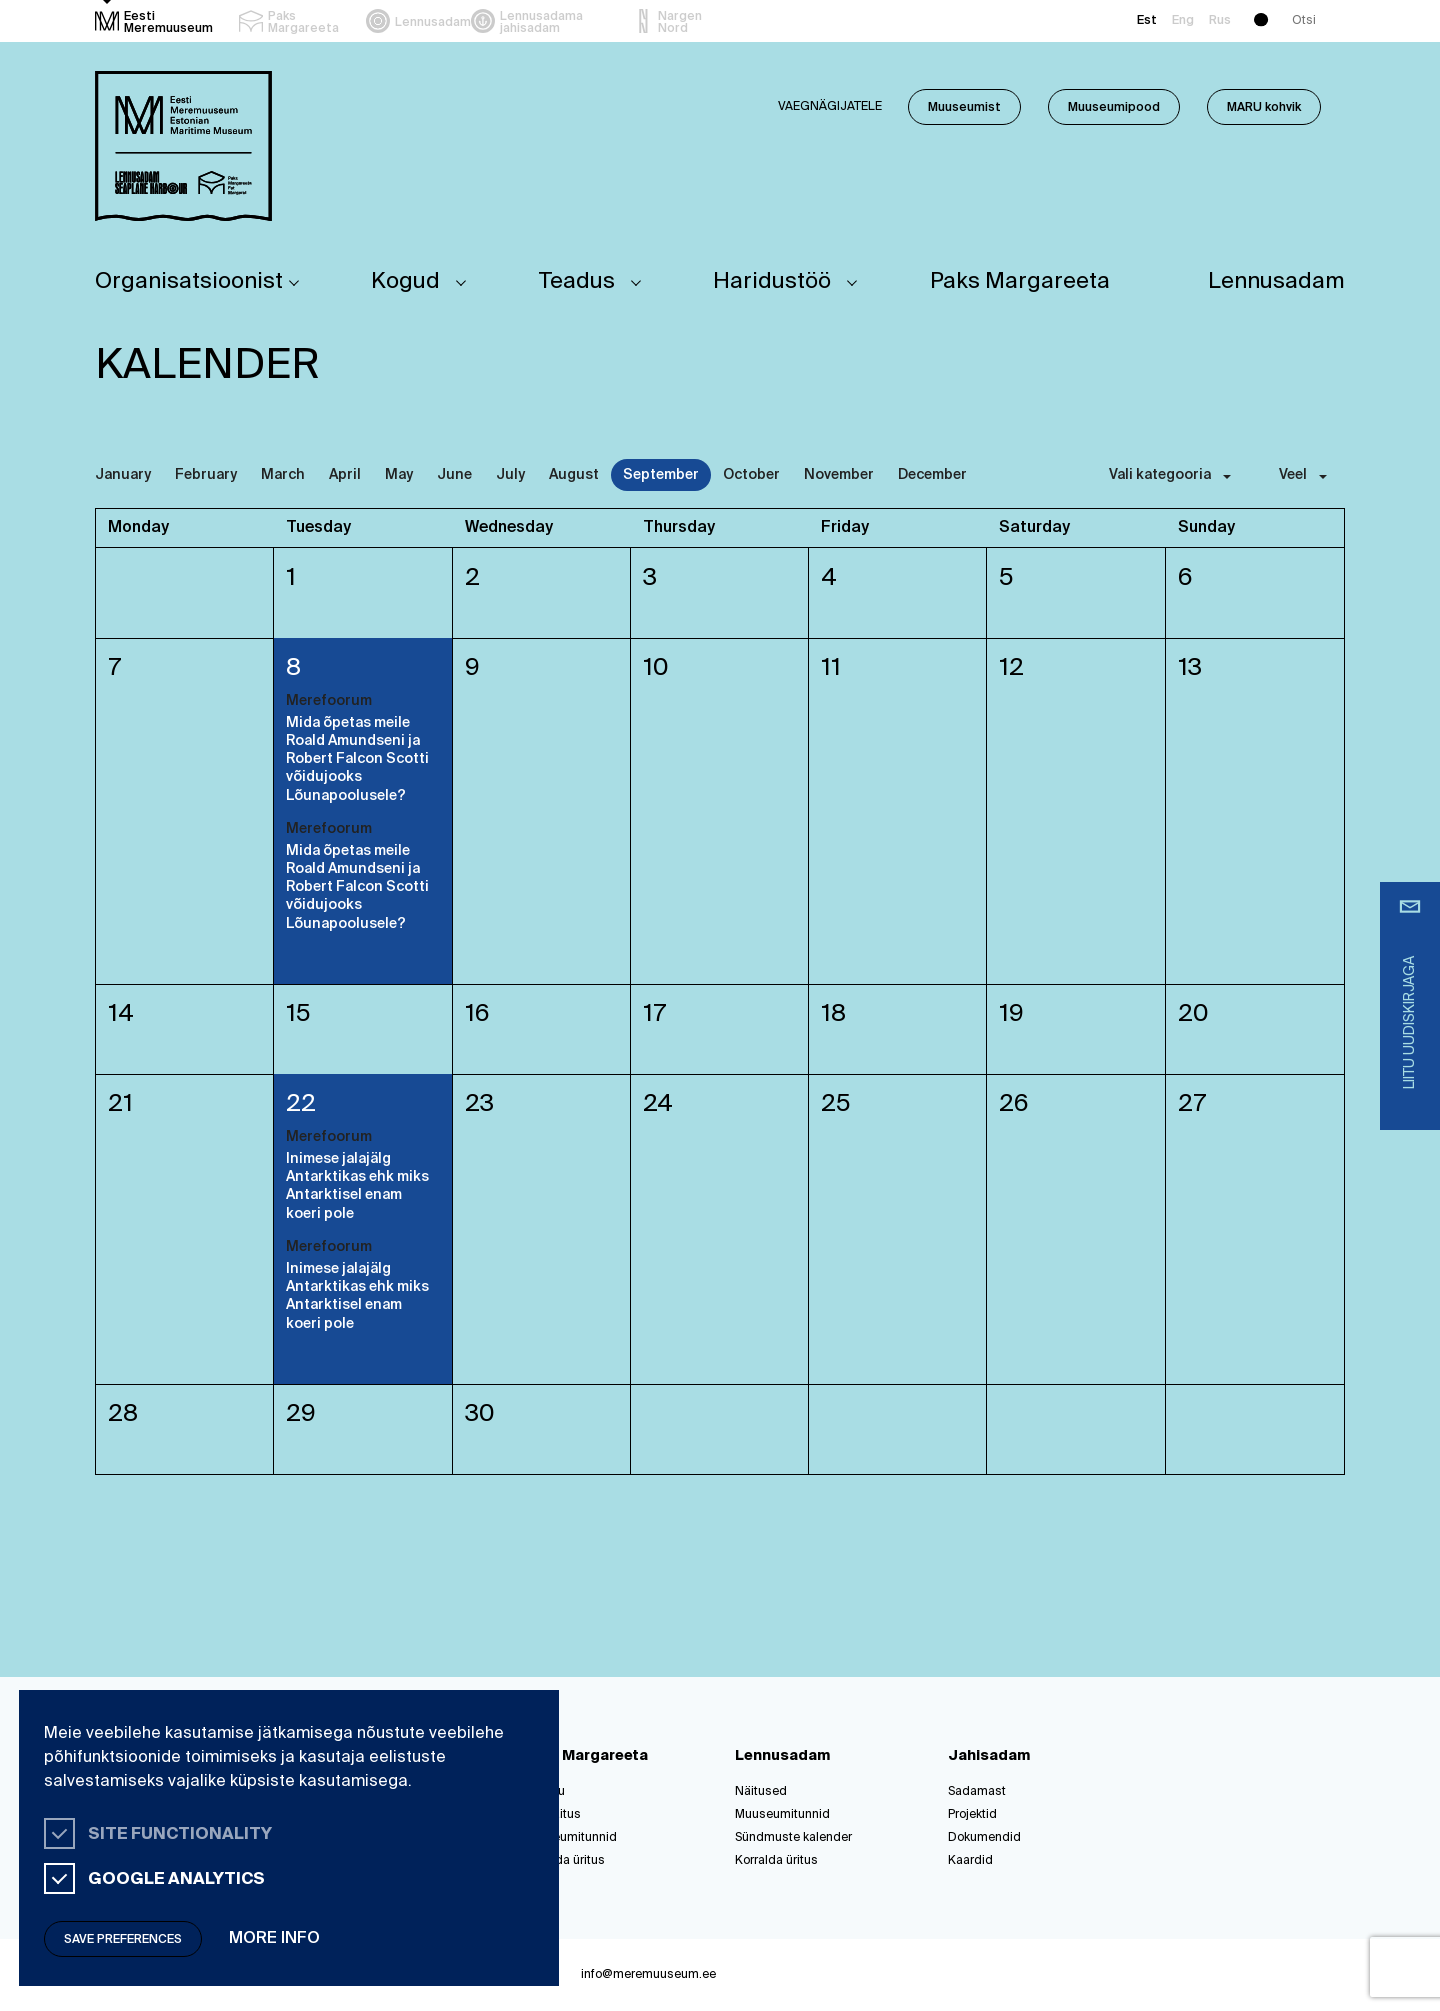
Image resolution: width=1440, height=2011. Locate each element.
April (345, 475)
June (454, 475)
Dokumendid (984, 1838)
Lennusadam (1276, 282)
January (123, 475)
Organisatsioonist (189, 282)
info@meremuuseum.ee (648, 1975)
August (574, 475)
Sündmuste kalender (793, 1838)
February (206, 475)
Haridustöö (772, 282)
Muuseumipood (1114, 108)
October (751, 475)
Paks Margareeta (1020, 282)
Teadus (577, 282)
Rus (1220, 21)
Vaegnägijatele (830, 107)
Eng (1183, 21)
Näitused (761, 1792)
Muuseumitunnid (569, 1838)
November (839, 475)
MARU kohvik (1264, 108)
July (510, 475)
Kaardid (970, 1861)
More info (274, 1939)
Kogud (405, 282)
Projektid (972, 1815)
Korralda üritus (563, 1861)
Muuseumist (964, 108)
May (399, 475)
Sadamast (977, 1792)
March (283, 475)
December (932, 475)
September (661, 475)
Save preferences (123, 1940)
